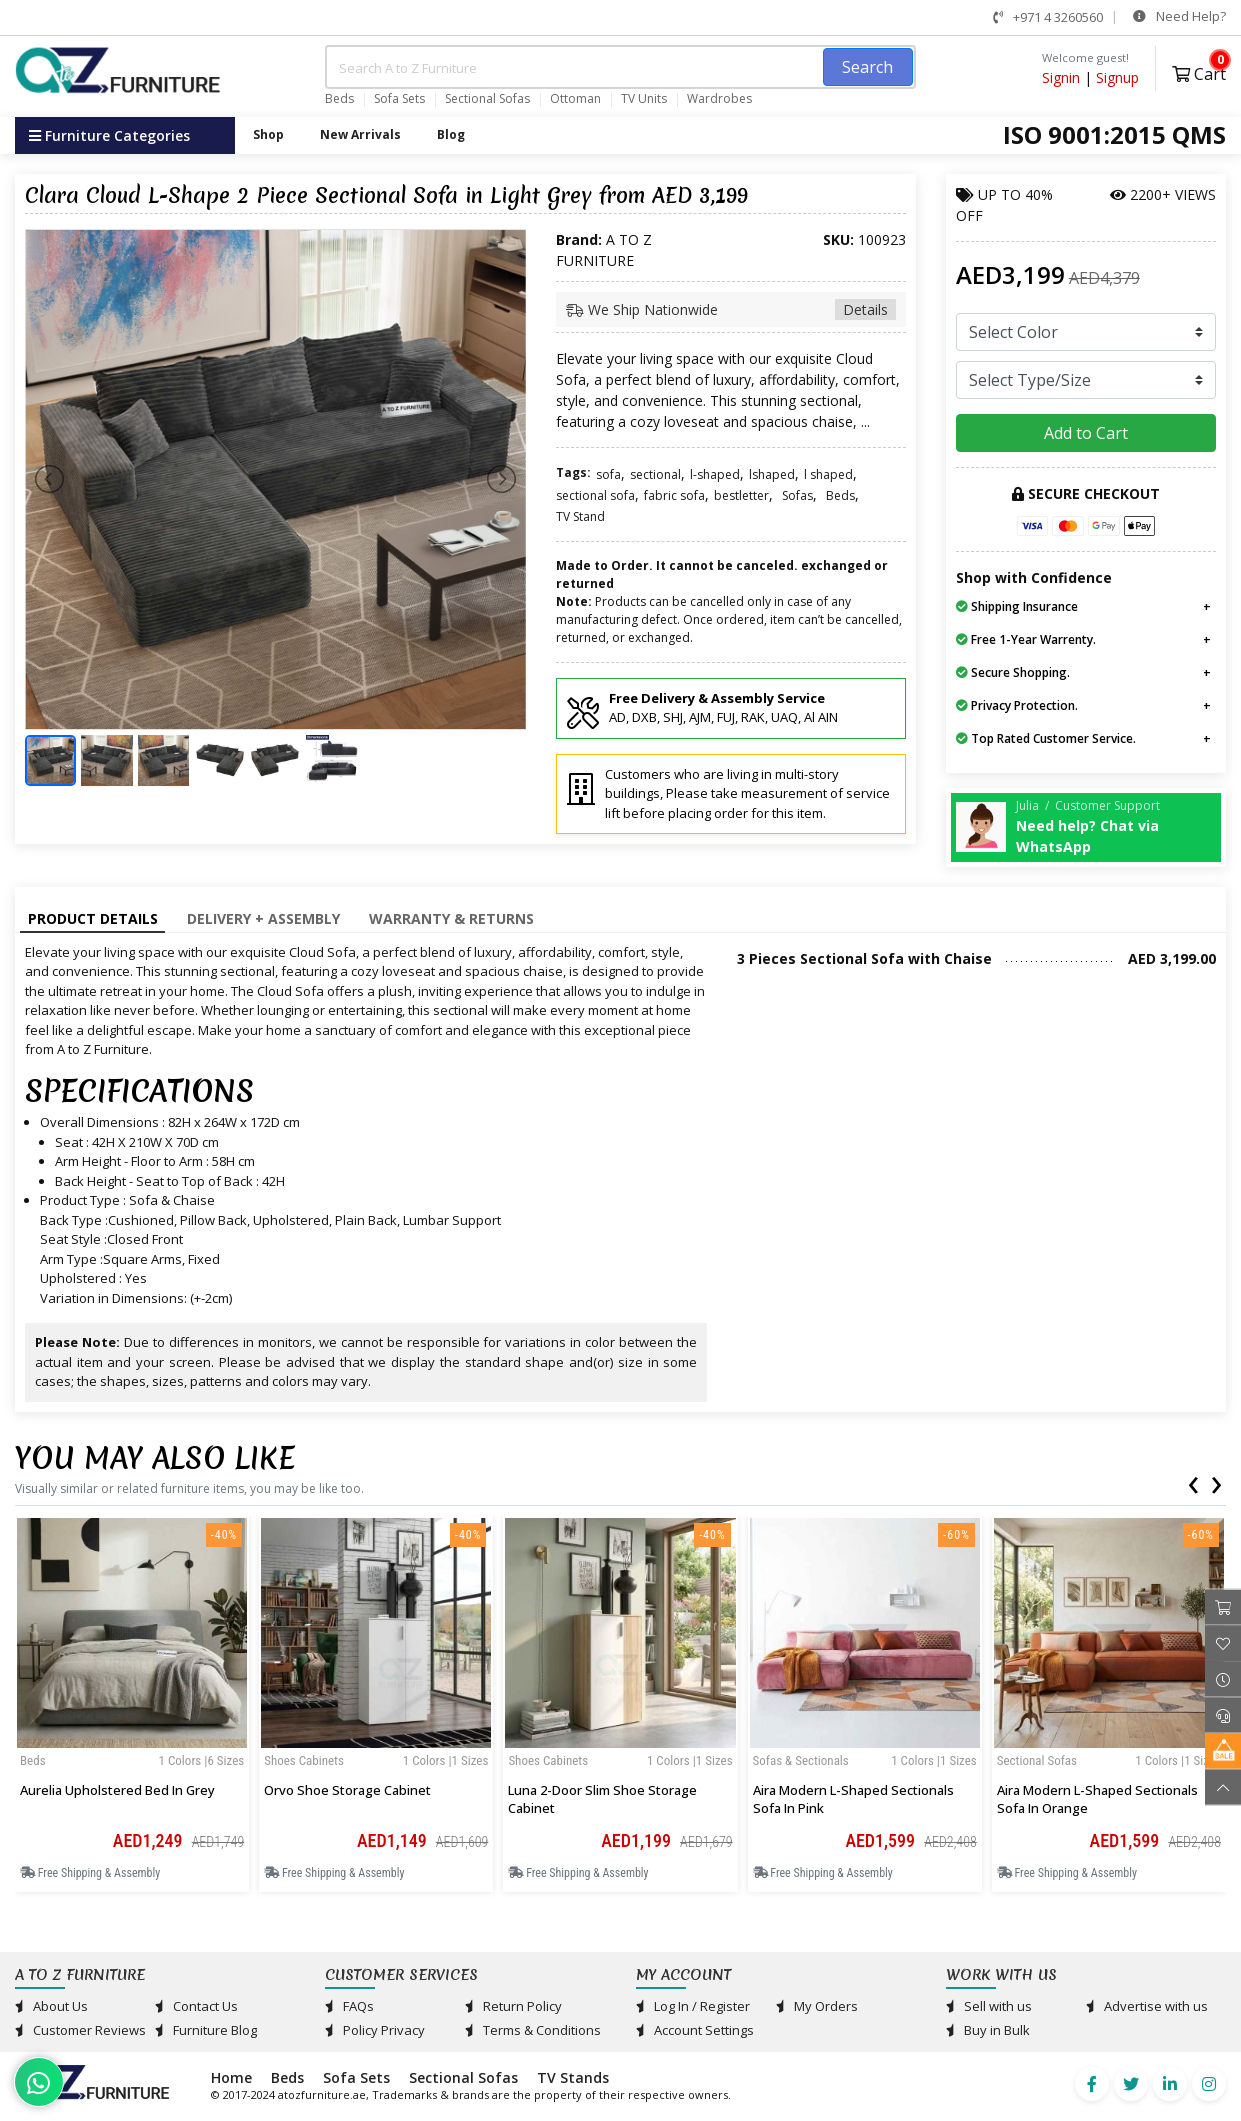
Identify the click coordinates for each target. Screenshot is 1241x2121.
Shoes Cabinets (304, 1760)
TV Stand (580, 516)
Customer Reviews (80, 2030)
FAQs (349, 2006)
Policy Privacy (375, 2030)
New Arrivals (360, 134)
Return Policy (513, 2006)
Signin (1061, 77)
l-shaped (715, 474)
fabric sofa (674, 495)
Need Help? (1179, 16)
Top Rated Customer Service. (1046, 738)
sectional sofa (595, 495)
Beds (339, 99)
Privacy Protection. (1017, 705)
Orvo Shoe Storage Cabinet (347, 1790)
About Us (51, 2006)
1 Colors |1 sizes (446, 1760)
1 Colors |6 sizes (202, 1760)
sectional (655, 474)
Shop (268, 134)
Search (867, 67)
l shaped (828, 474)
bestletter (741, 495)
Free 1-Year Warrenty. (1026, 639)
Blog (451, 134)
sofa (608, 474)
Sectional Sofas (487, 99)
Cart (1199, 71)
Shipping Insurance (1017, 606)
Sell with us (989, 2006)
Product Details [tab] (93, 918)
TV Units (644, 99)
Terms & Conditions (533, 2030)
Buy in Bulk (988, 2030)
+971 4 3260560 (1048, 17)
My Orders (817, 2006)
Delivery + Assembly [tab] (263, 918)
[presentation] (1193, 1481)
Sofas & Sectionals (801, 1760)
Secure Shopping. (1013, 672)
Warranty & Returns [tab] (451, 918)
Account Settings (695, 2030)
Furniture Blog (206, 2030)
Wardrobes (719, 99)
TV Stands (573, 2077)
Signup (1117, 77)
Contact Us (196, 2006)
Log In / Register (693, 2006)
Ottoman (575, 99)
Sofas (797, 495)
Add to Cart (1086, 433)
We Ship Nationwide (730, 309)
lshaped (772, 474)
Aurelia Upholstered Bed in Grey (117, 1790)
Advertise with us (1147, 2006)
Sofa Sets (399, 99)
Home (231, 2077)
